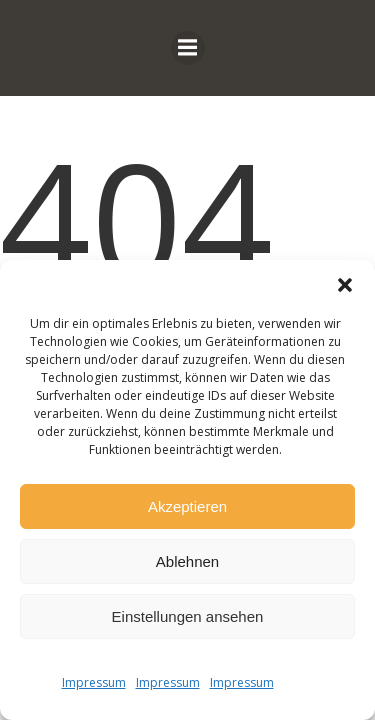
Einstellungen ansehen (188, 616)
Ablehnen (187, 561)
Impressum (94, 682)
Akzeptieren (187, 506)
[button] (345, 285)
